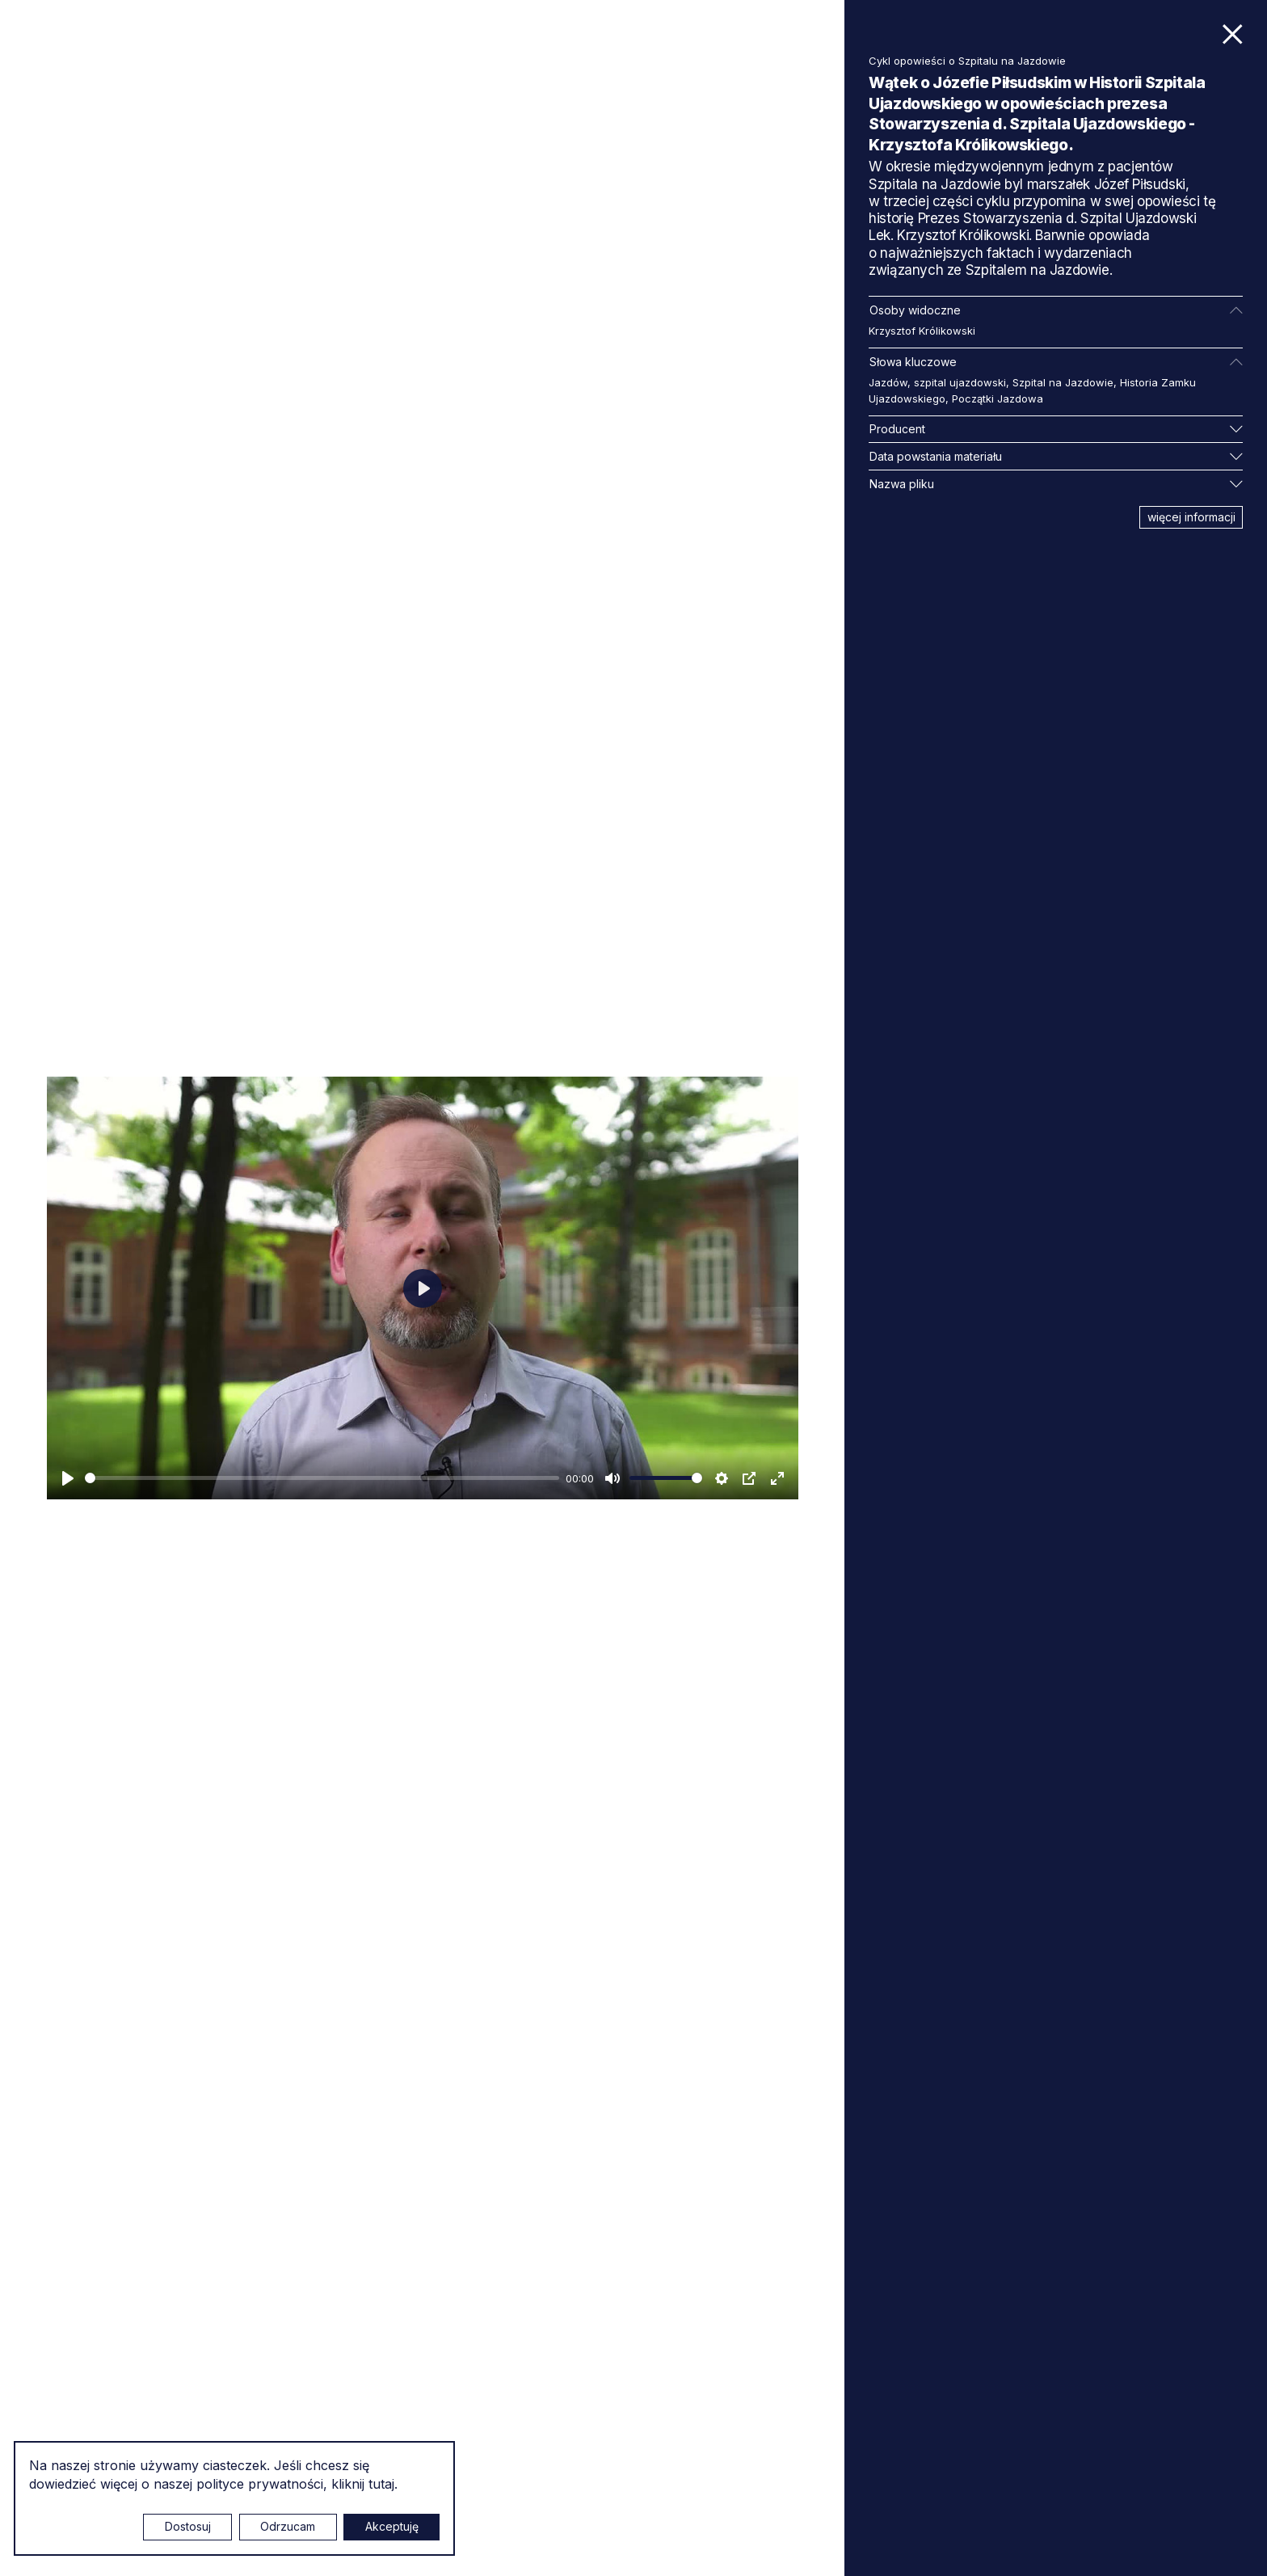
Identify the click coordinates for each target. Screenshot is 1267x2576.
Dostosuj (188, 2526)
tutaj (381, 2484)
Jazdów (888, 382)
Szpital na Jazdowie (1062, 382)
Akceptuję (392, 2526)
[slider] (322, 1478)
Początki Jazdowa (997, 398)
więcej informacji (1191, 517)
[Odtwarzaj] (68, 1478)
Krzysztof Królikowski (922, 330)
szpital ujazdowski (960, 382)
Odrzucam (287, 2526)
